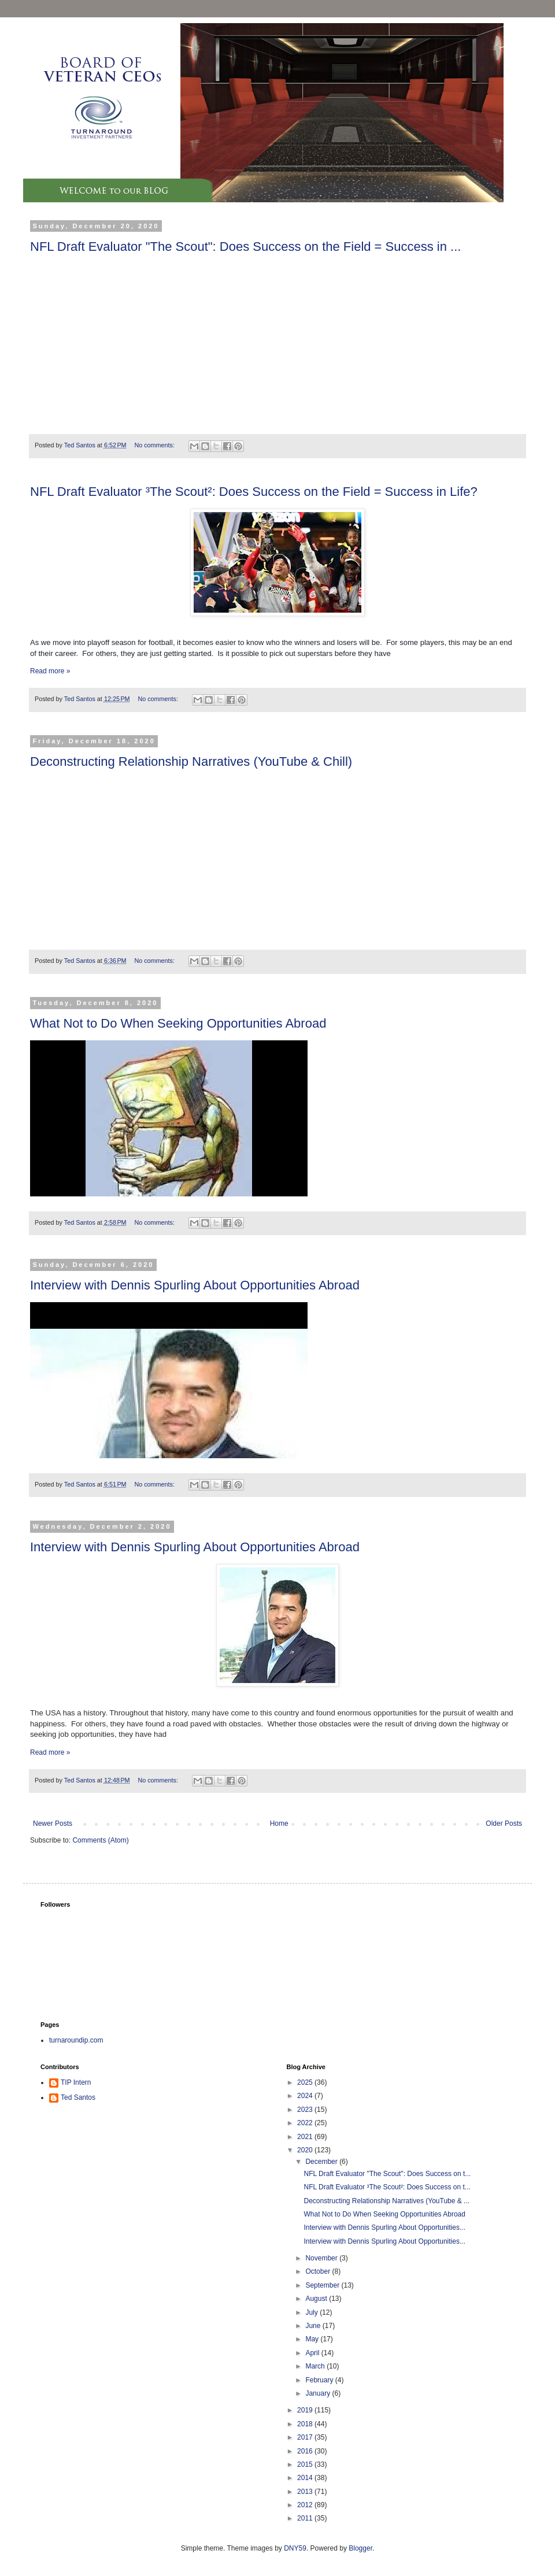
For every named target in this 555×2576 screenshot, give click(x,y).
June (313, 2326)
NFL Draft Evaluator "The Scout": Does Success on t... (387, 2174)
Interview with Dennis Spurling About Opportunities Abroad (195, 1285)
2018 (305, 2424)
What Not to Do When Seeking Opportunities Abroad (178, 1023)
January (318, 2393)
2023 (305, 2110)
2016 (305, 2451)
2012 (305, 2505)
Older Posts (504, 1823)
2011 (305, 2518)
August (317, 2299)
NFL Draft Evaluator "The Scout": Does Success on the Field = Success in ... (245, 246)
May (312, 2339)
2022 (305, 2123)
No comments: (155, 445)
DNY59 (295, 2548)
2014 (305, 2478)
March (316, 2366)
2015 (305, 2464)
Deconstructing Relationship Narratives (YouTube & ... (386, 2201)
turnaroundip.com (76, 2040)
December (322, 2162)
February (320, 2380)
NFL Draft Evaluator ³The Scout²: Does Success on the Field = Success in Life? (254, 491)
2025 (305, 2082)
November (322, 2258)
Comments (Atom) (100, 1840)
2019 (305, 2410)
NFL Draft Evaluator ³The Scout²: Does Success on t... (387, 2187)
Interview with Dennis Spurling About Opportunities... (384, 2227)
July (312, 2312)
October (318, 2271)
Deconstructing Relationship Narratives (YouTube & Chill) (191, 761)
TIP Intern (76, 2082)
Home (279, 1823)
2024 (305, 2096)
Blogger (360, 2548)
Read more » (50, 671)
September (323, 2285)
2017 (305, 2437)
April (313, 2353)
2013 (305, 2492)
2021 (305, 2137)
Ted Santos (78, 2097)
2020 (305, 2150)
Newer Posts (52, 1823)
